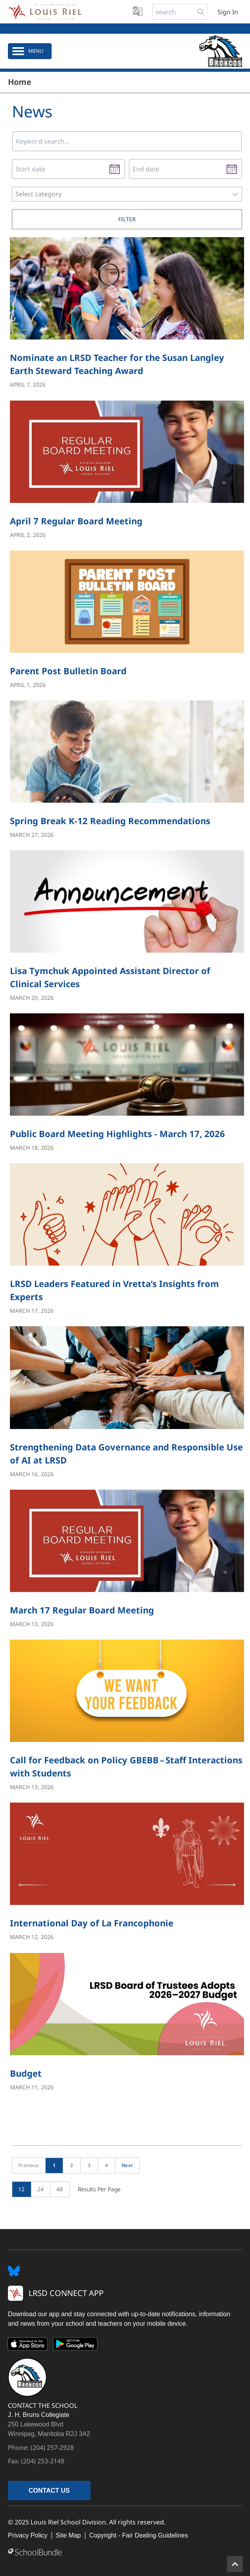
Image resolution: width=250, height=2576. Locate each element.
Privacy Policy (28, 2535)
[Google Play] (75, 2345)
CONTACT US (49, 2490)
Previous (28, 2165)
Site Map (68, 2535)
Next (127, 2165)
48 (59, 2189)
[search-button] (201, 12)
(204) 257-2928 (52, 2447)
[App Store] (28, 2345)
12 (21, 2189)
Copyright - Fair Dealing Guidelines (138, 2535)
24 (40, 2189)
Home (19, 82)
